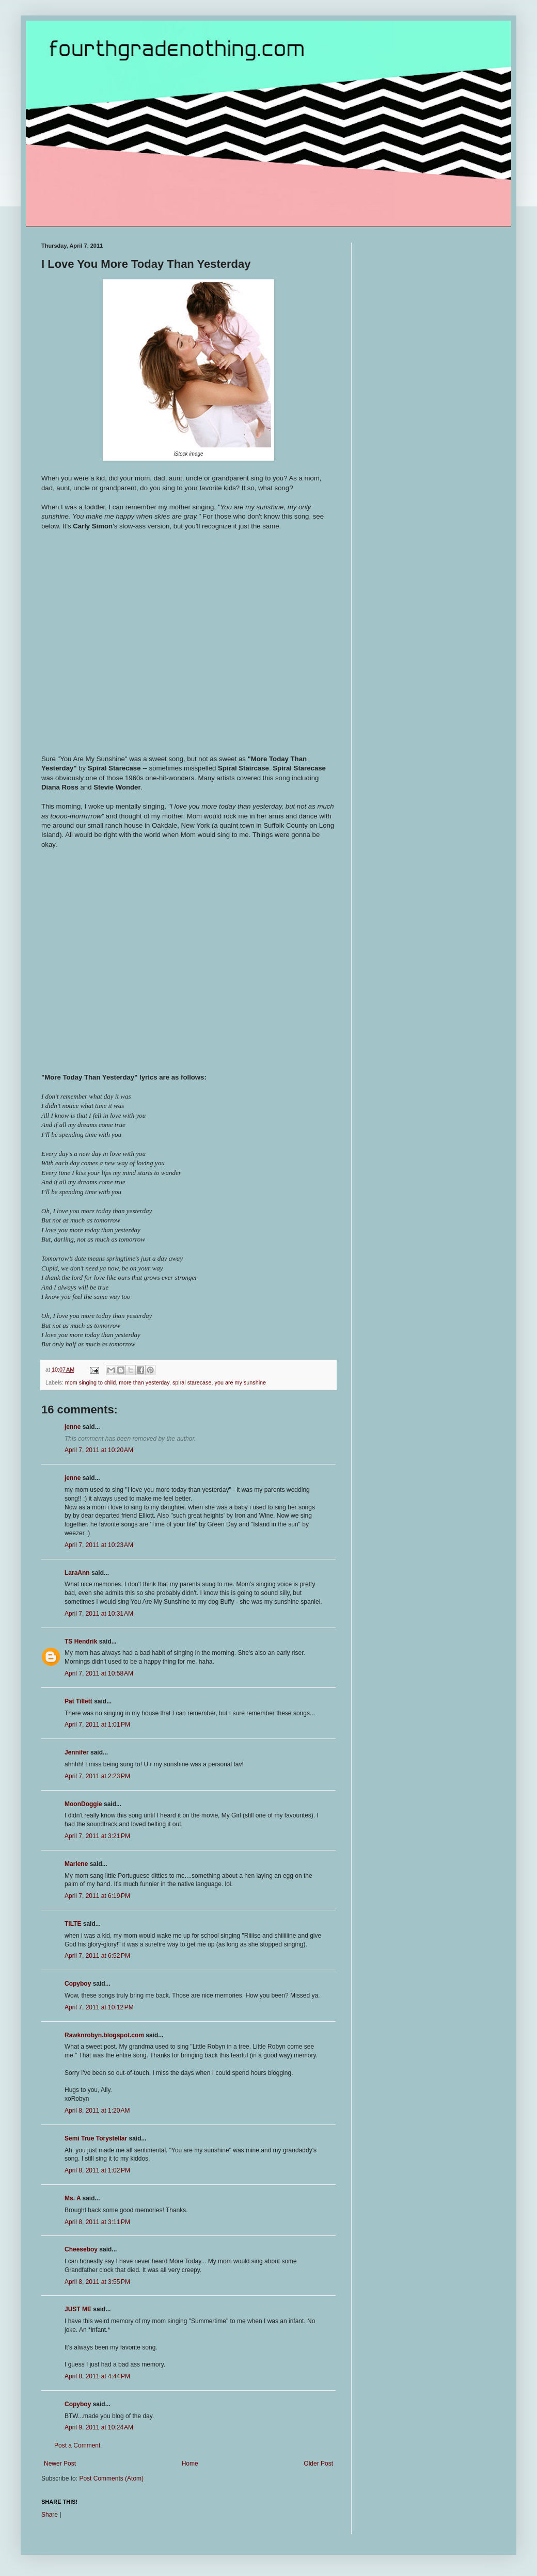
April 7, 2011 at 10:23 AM (99, 1545)
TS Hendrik (81, 1641)
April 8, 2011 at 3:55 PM (97, 2281)
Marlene (76, 1863)
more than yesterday (144, 1382)
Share (49, 2514)
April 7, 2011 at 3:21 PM (97, 1836)
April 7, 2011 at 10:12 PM (99, 2007)
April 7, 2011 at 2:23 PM (97, 1776)
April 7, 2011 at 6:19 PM (97, 1895)
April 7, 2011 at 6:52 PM (97, 1955)
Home (190, 2463)
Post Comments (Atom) (111, 2478)
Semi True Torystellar (96, 2138)
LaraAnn (77, 1572)
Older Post (318, 2463)
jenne (73, 1426)
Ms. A (73, 2198)
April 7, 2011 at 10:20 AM (99, 1450)
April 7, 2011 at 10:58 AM (99, 1673)
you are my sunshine (240, 1382)
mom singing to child (90, 1382)
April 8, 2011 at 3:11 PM (97, 2222)
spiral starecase (192, 1382)
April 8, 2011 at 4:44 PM (97, 2376)
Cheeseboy (81, 2249)
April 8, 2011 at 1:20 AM (97, 2110)
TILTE (73, 1923)
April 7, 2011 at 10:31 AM (99, 1613)
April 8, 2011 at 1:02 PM (97, 2170)
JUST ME (78, 2309)
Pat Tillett (78, 1701)
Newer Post (60, 2463)
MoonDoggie (83, 1804)
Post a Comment (77, 2445)
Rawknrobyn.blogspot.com (104, 2035)
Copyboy (78, 1983)
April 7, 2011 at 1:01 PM (97, 1724)
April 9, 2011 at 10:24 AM (99, 2427)
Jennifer (77, 1752)
